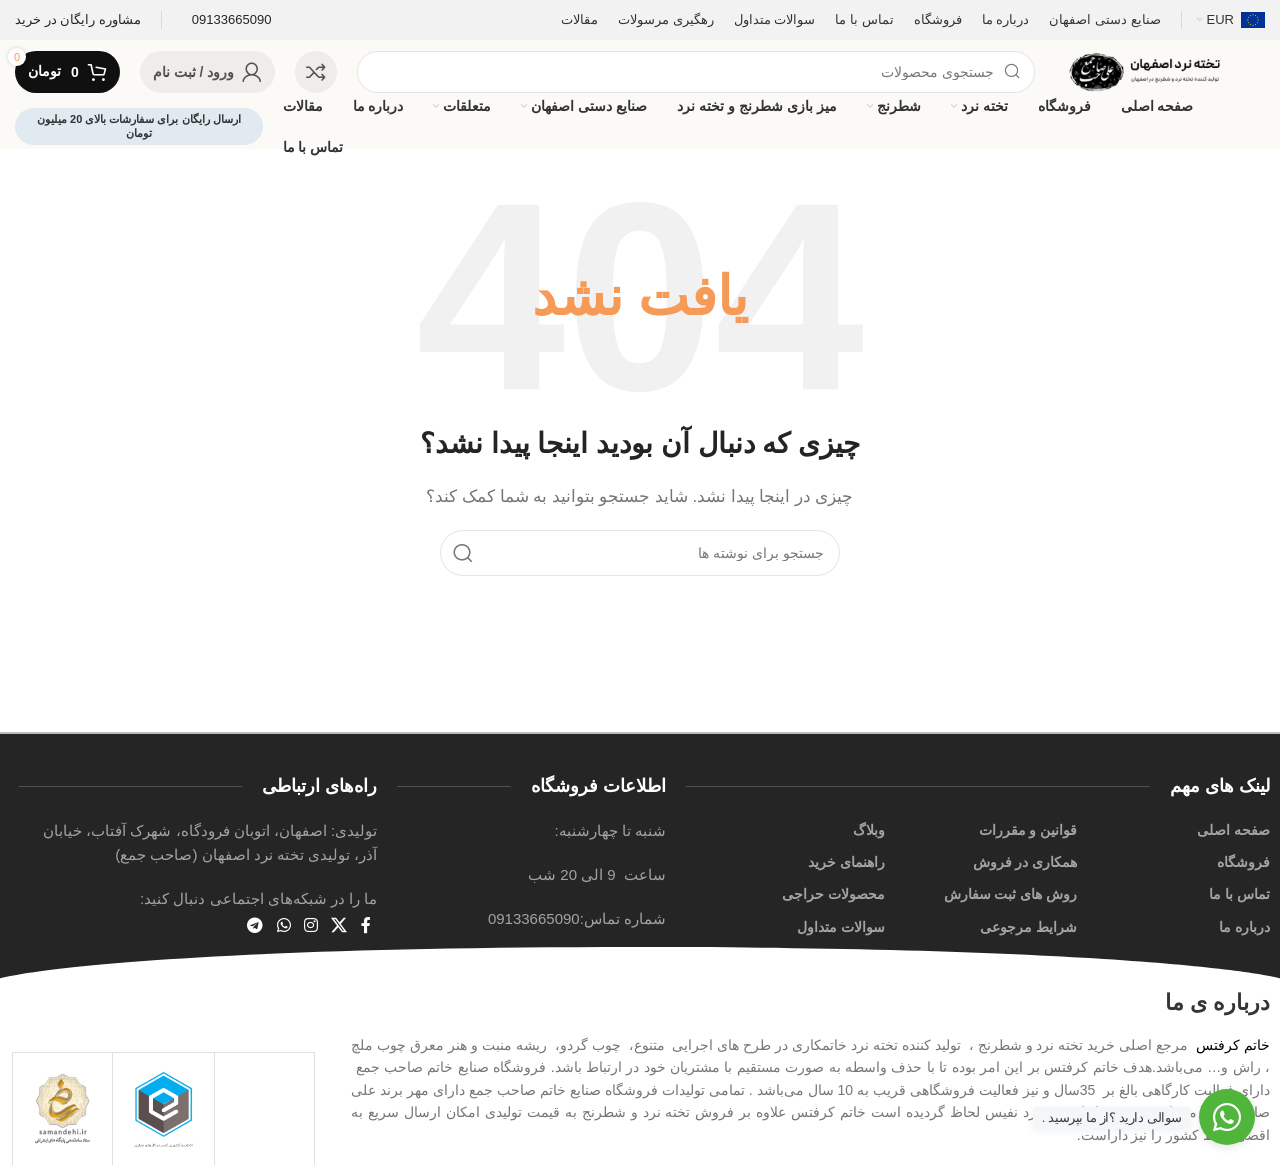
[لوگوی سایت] (1160, 70)
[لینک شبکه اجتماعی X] (339, 926)
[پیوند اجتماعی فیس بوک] (365, 926)
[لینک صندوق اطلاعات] (78, 20)
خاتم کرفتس (1233, 1045)
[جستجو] (696, 72)
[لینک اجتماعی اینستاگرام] (310, 926)
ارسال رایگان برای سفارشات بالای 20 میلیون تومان (139, 125)
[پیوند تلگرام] (255, 926)
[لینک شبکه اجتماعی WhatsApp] (283, 926)
